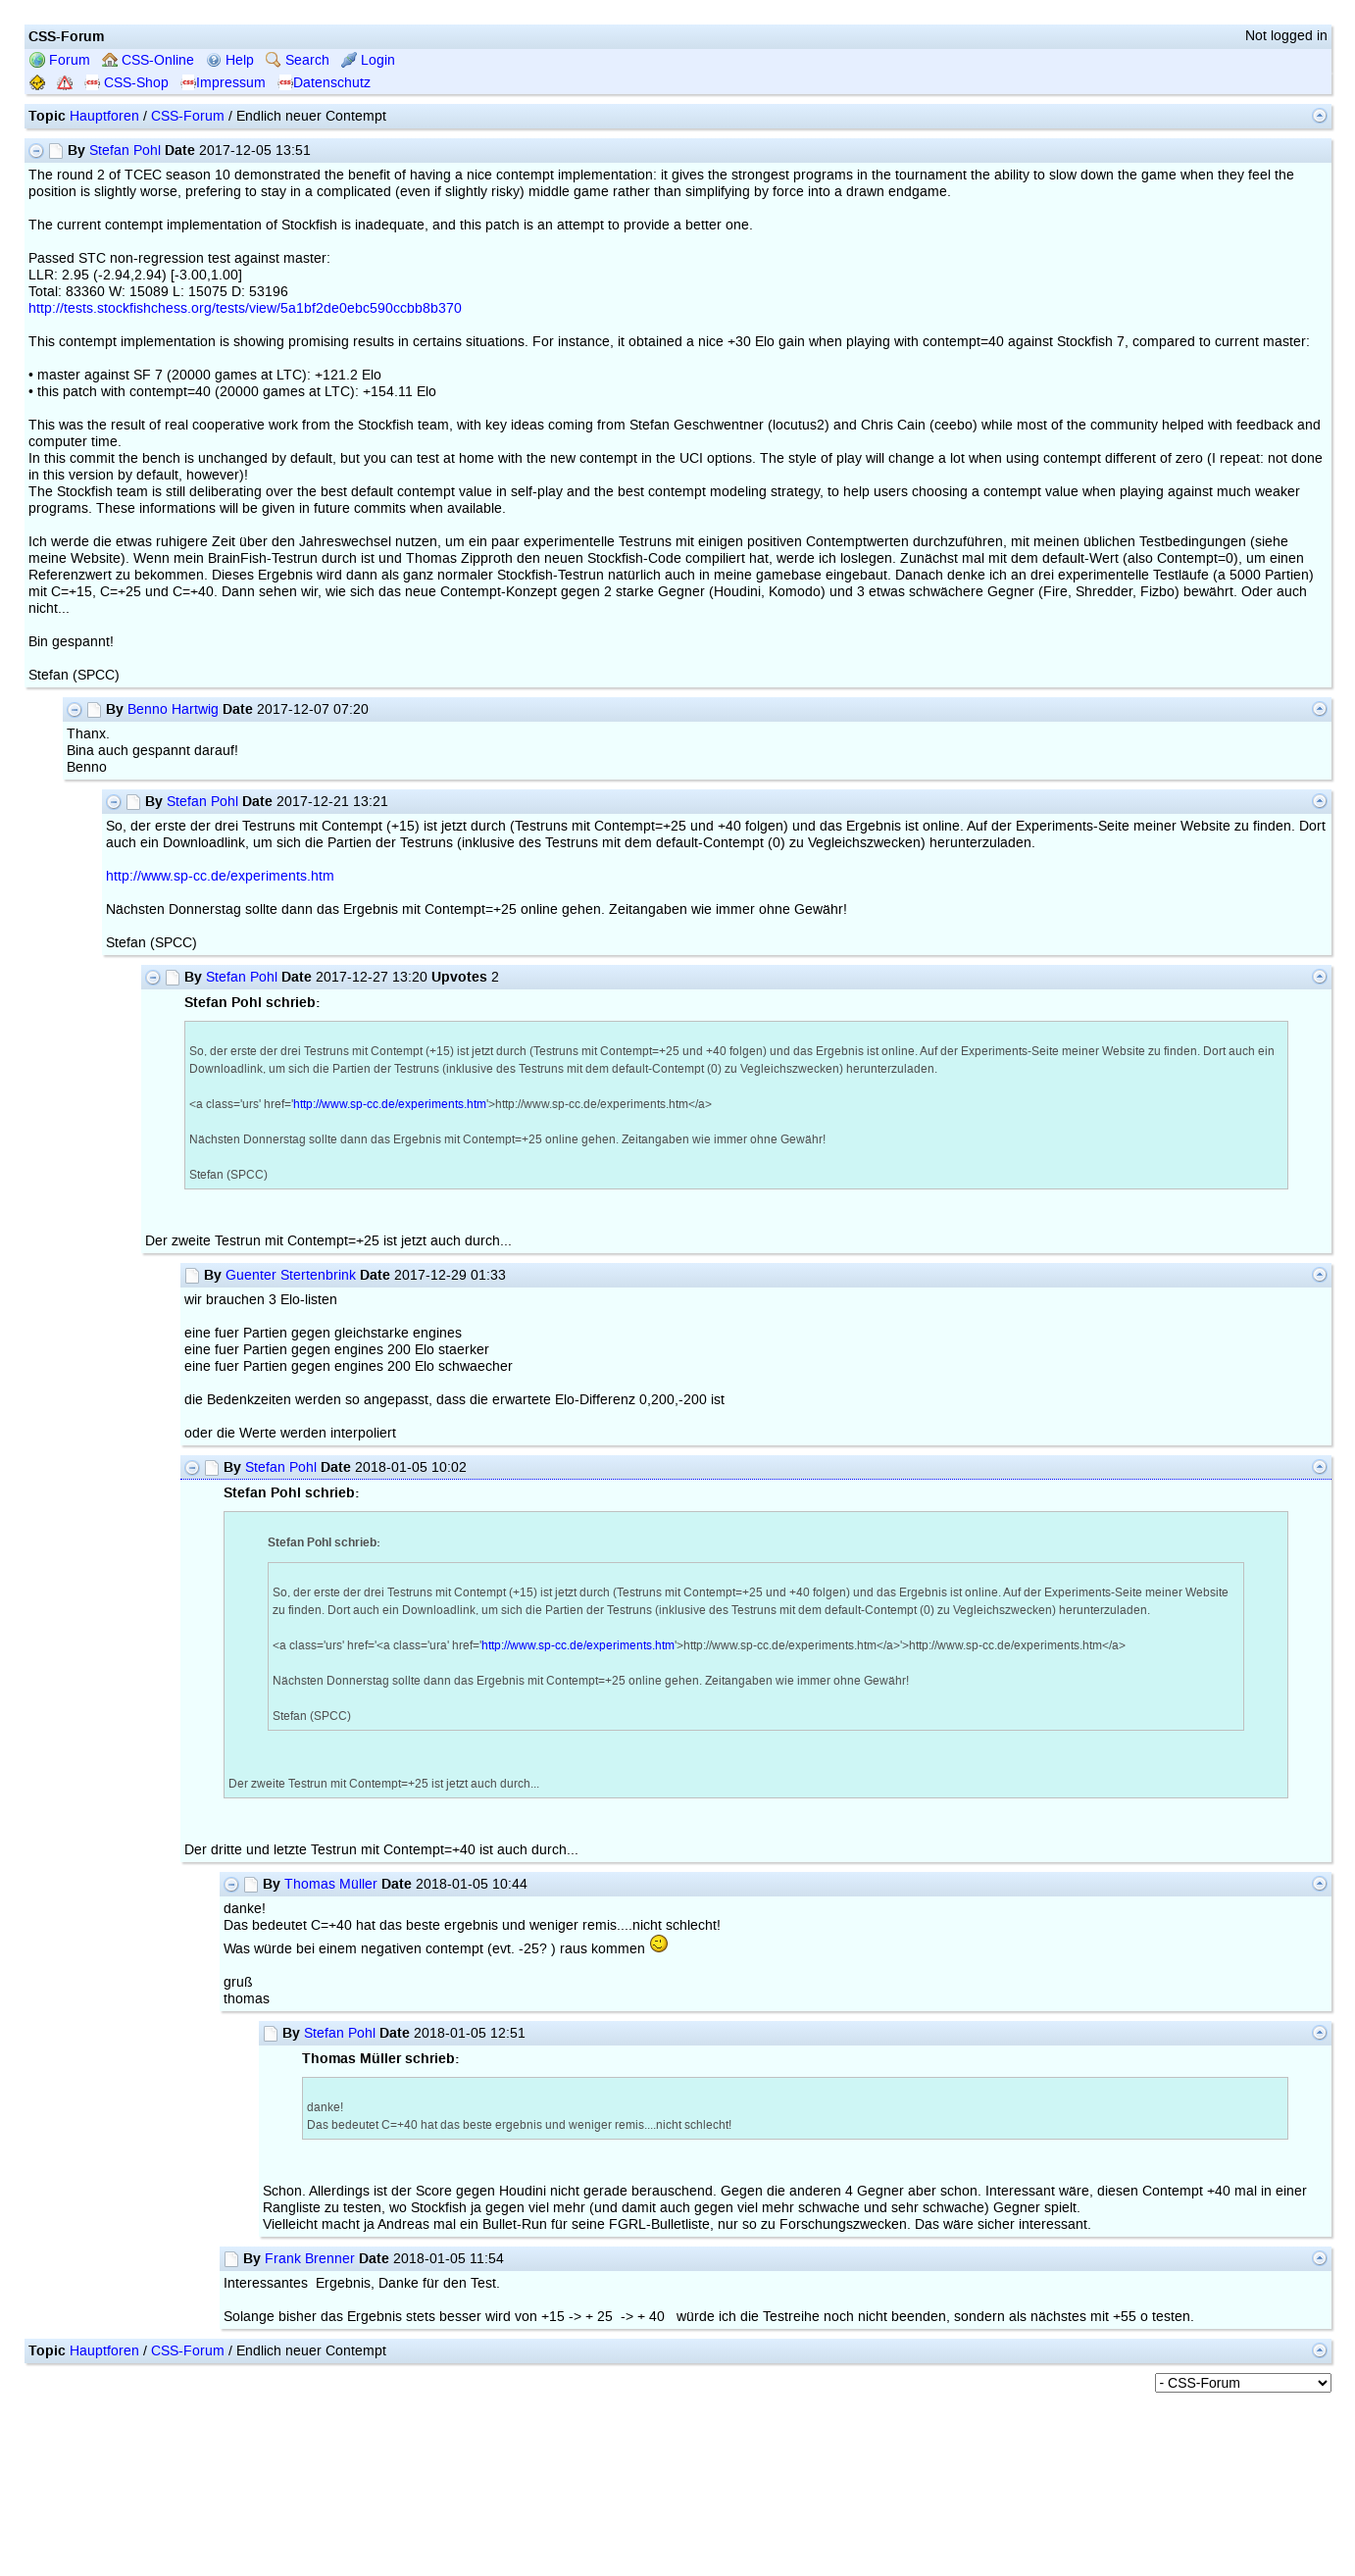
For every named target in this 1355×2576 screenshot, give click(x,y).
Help (230, 60)
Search (297, 60)
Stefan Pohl (125, 150)
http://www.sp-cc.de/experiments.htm (220, 876)
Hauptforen (104, 116)
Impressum (223, 83)
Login (368, 60)
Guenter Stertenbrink (291, 1275)
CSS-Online (148, 60)
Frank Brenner (310, 2258)
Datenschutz (324, 83)
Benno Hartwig (173, 709)
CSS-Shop (126, 83)
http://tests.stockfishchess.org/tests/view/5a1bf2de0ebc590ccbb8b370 (245, 308)
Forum (59, 60)
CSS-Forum (188, 116)
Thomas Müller (330, 1884)
